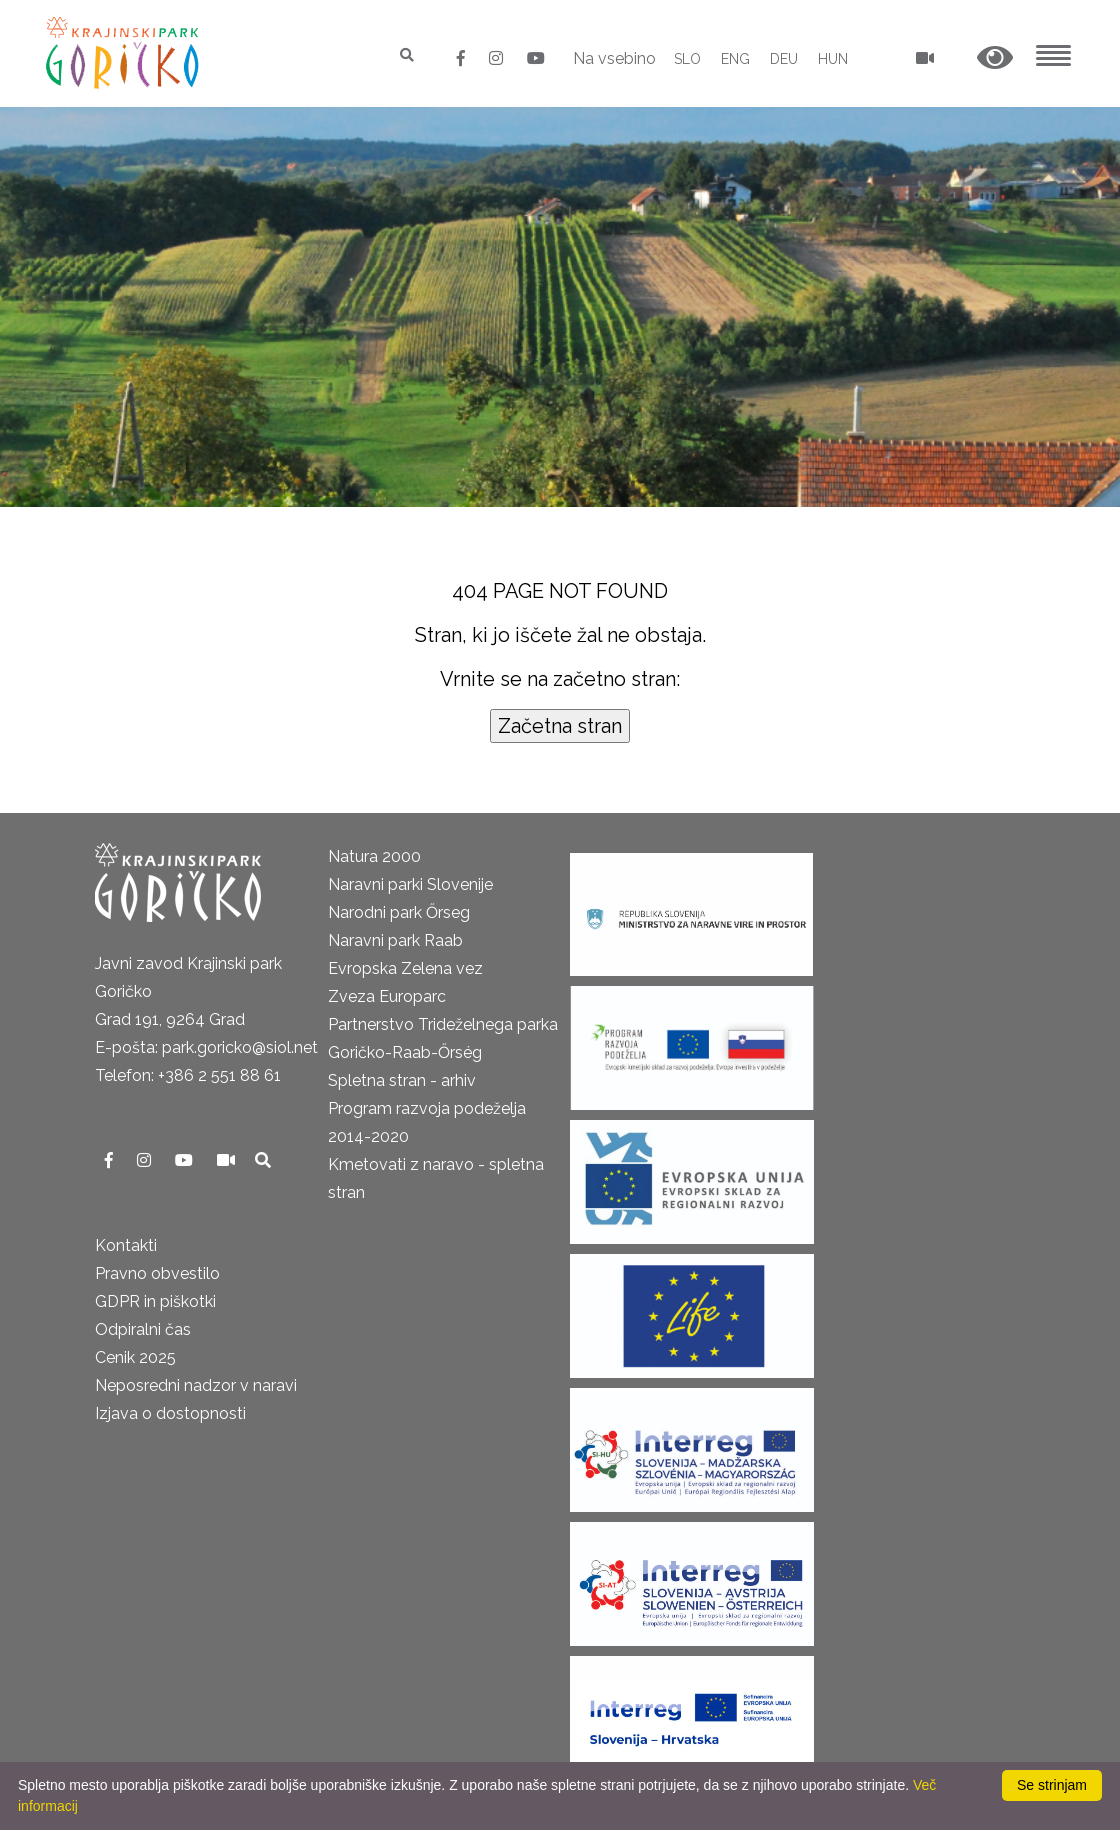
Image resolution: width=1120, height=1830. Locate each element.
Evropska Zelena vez (405, 968)
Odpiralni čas (143, 1329)
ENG (735, 59)
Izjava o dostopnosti (170, 1413)
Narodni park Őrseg (399, 912)
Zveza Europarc (387, 996)
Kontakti (126, 1245)
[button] (995, 58)
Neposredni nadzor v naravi (196, 1385)
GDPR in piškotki (155, 1301)
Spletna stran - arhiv (402, 1080)
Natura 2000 (374, 856)
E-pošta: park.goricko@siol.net (206, 1047)
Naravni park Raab (395, 940)
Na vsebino (614, 58)
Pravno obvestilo (157, 1273)
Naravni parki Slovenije (410, 884)
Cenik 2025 (135, 1357)
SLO (687, 59)
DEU (784, 59)
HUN (833, 59)
